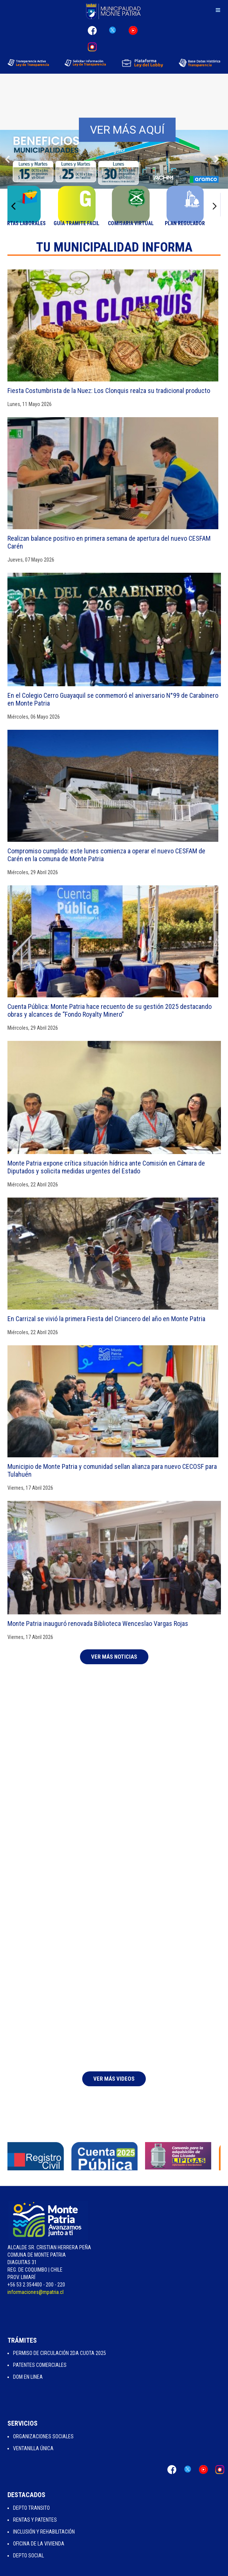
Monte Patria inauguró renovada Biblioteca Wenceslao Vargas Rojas (97, 1623)
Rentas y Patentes (35, 2520)
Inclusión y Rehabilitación (44, 2532)
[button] (8, 159)
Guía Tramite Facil (87, 223)
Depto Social (28, 2556)
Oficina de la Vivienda (38, 2544)
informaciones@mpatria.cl (35, 2292)
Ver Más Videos (114, 2078)
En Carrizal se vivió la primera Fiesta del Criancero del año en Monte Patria (106, 1319)
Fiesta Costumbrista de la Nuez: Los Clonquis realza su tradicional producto (108, 390)
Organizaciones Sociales (43, 2436)
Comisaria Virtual (141, 223)
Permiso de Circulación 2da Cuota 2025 (59, 2353)
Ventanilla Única (33, 2448)
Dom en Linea (28, 2377)
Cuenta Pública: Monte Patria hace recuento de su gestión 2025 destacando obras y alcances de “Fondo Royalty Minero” (109, 1010)
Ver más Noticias (114, 1656)
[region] (114, 120)
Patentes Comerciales (40, 2365)
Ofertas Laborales (32, 223)
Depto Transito (31, 2508)
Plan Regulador (195, 223)
